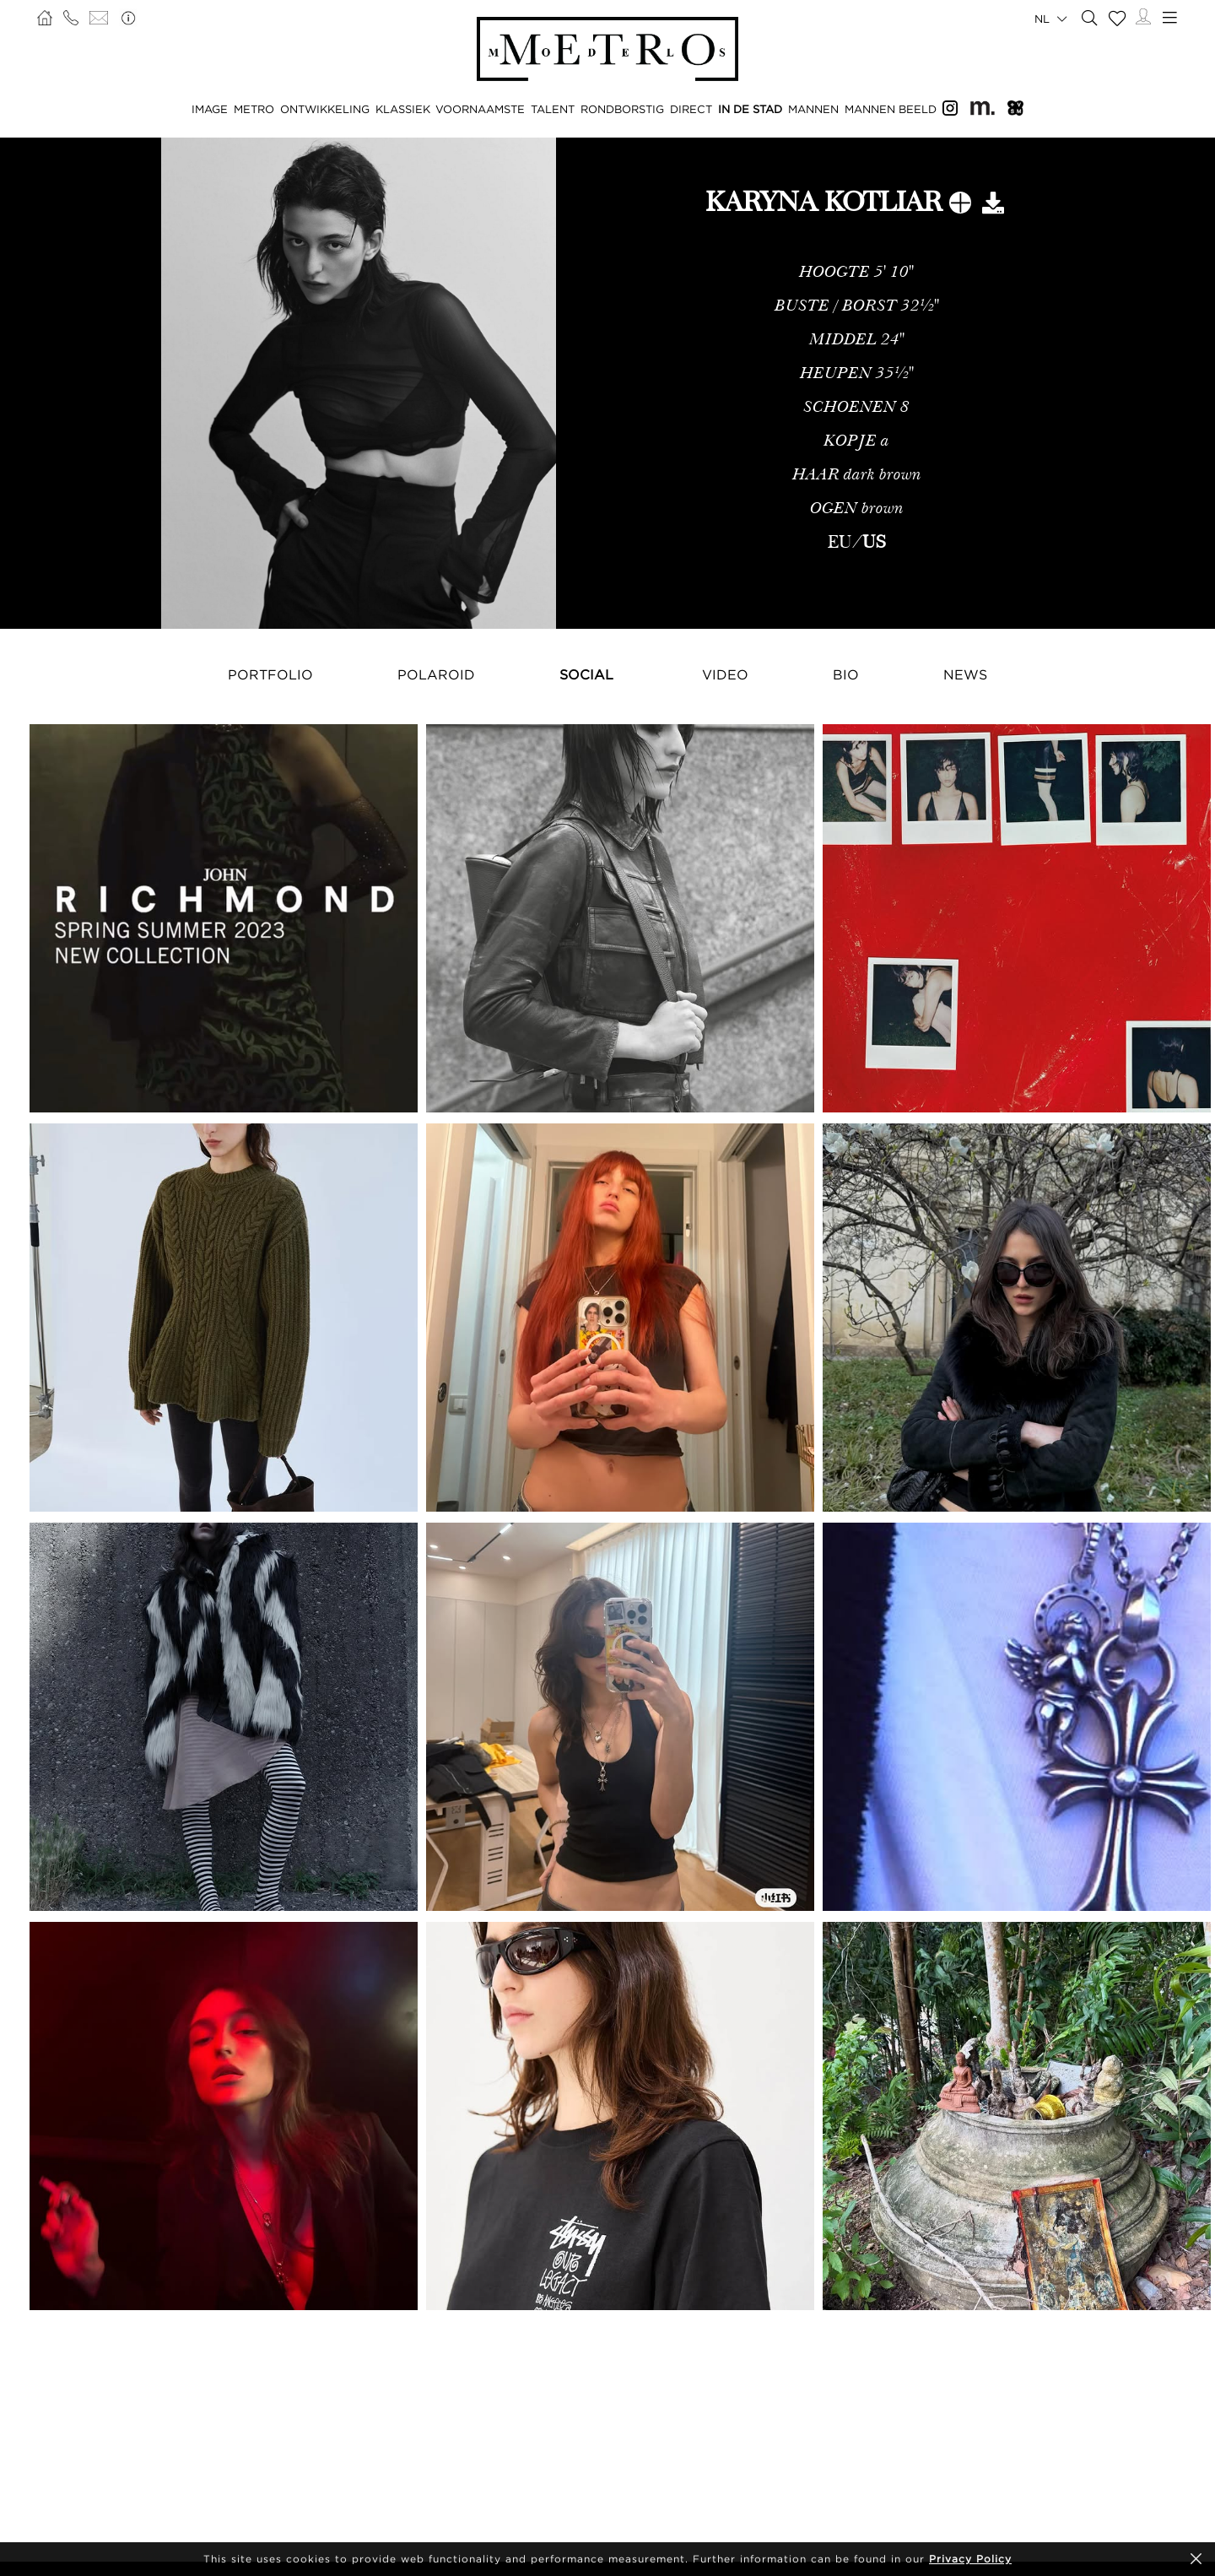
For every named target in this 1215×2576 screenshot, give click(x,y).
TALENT (553, 109)
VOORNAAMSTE (480, 109)
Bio (846, 674)
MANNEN (813, 109)
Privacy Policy (970, 2558)
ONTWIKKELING (325, 109)
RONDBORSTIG (622, 109)
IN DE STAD (750, 109)
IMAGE (210, 109)
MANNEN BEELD (891, 109)
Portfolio (270, 674)
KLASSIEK (402, 109)
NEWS (965, 674)
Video (725, 674)
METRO (254, 109)
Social (586, 674)
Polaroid (436, 674)
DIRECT (691, 109)
